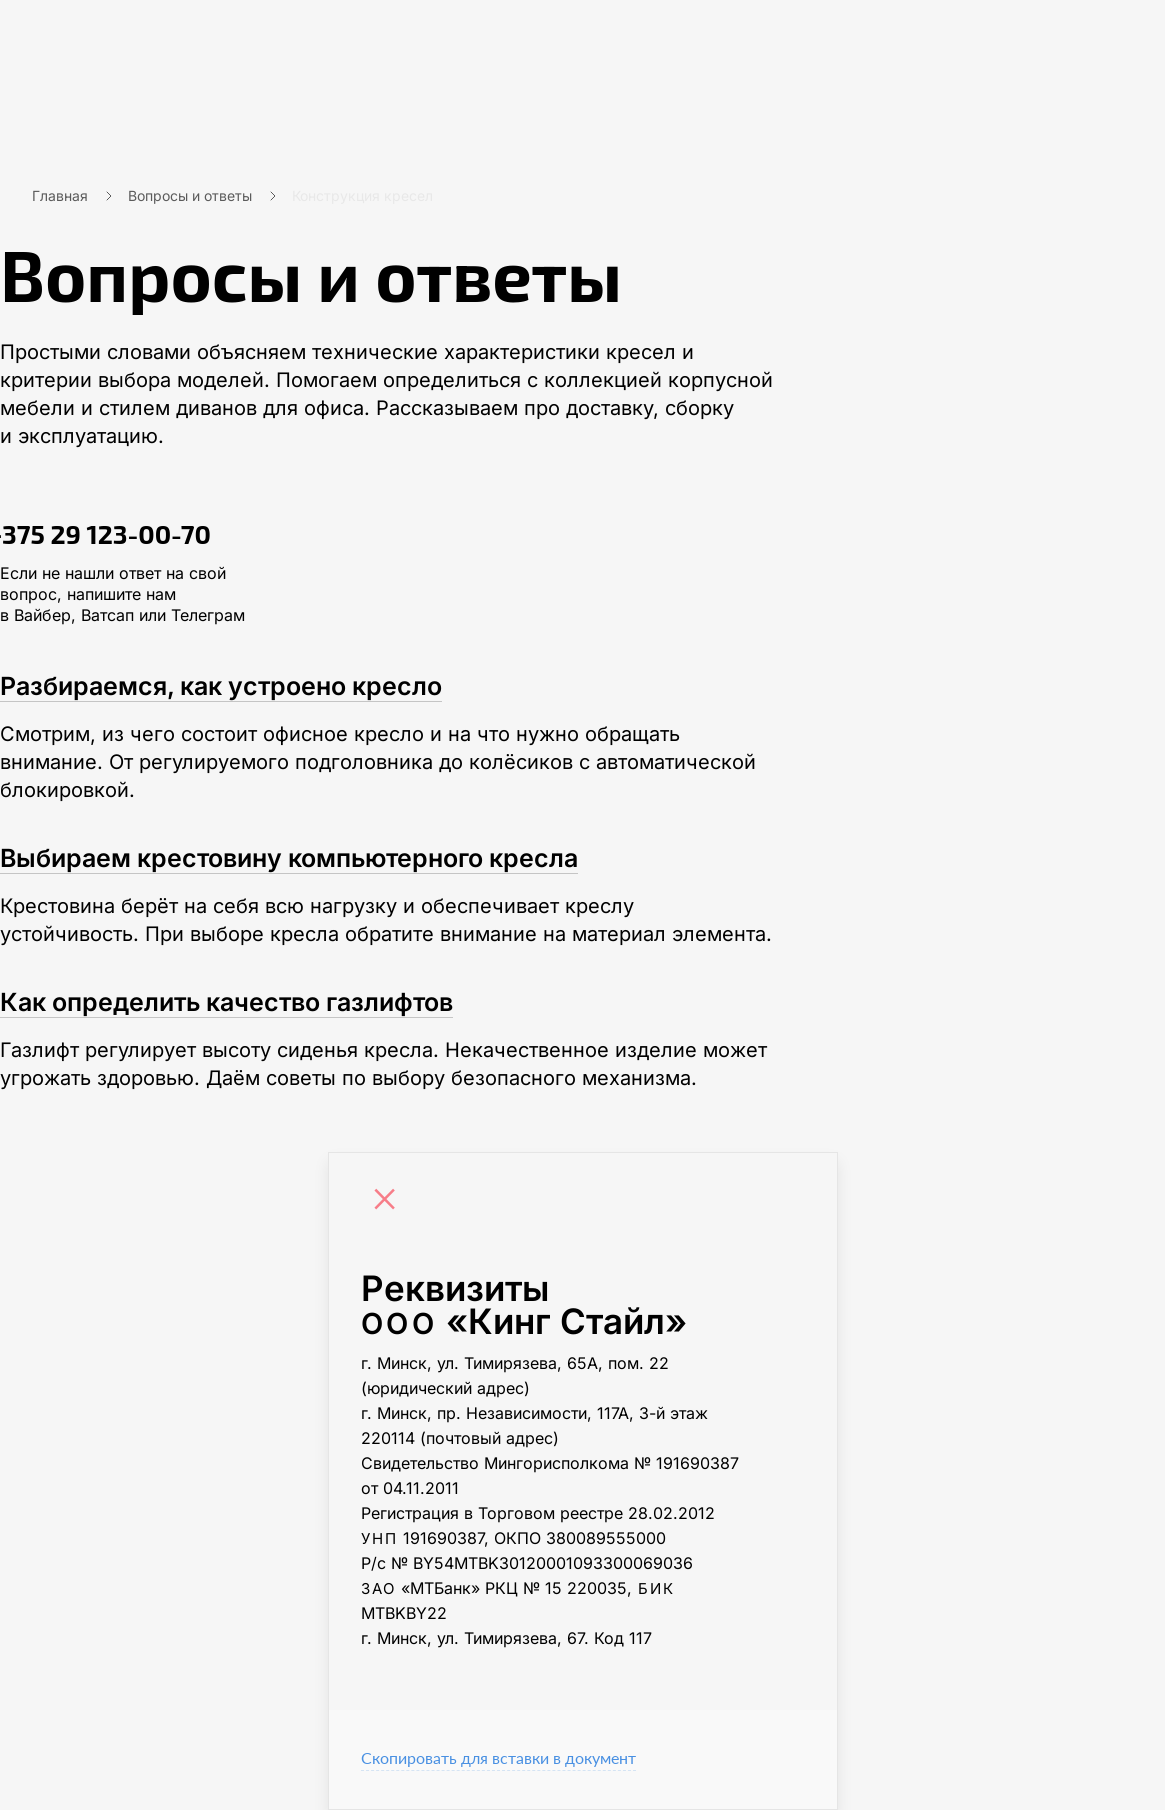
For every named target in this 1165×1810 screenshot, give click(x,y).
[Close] (390, 1202)
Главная (60, 195)
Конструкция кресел (362, 195)
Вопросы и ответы (190, 195)
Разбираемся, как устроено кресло (221, 686)
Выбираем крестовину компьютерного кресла (289, 858)
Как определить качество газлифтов (226, 1002)
